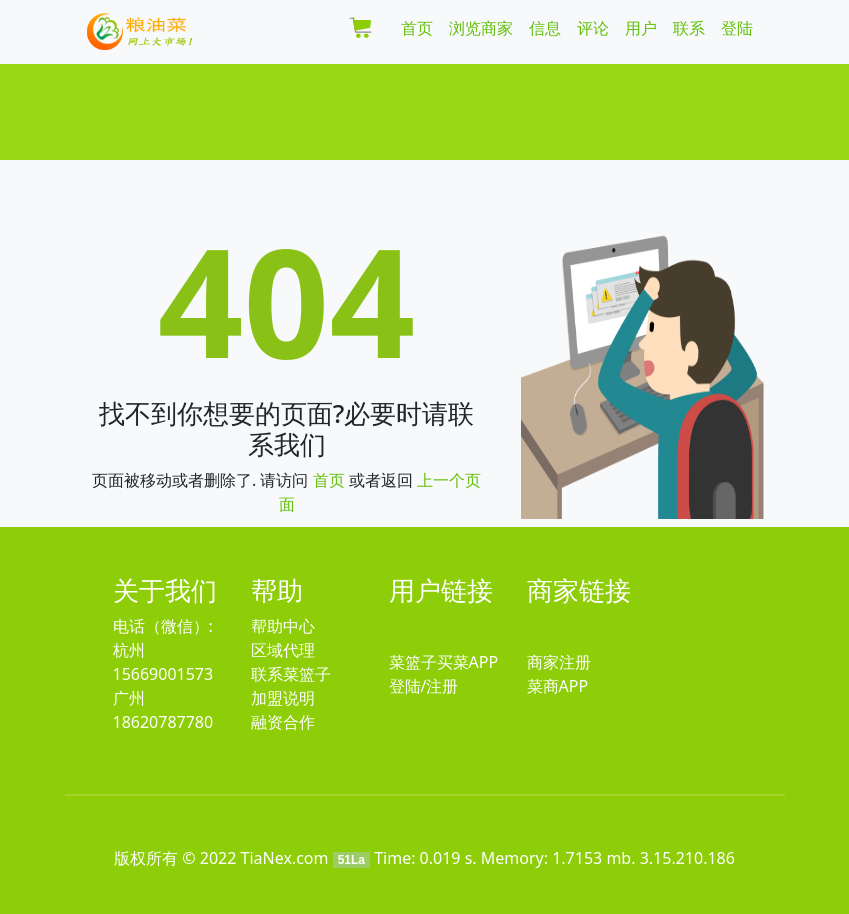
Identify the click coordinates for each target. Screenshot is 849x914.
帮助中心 (283, 626)
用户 (641, 28)
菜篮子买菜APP (444, 662)
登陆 (737, 28)
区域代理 (283, 650)
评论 (593, 28)
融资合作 (283, 722)
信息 (545, 28)
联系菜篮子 (291, 674)
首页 (417, 28)
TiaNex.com (285, 858)
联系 (689, 28)
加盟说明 (283, 698)
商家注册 (559, 662)
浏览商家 (481, 28)
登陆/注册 (424, 686)
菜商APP (558, 686)
